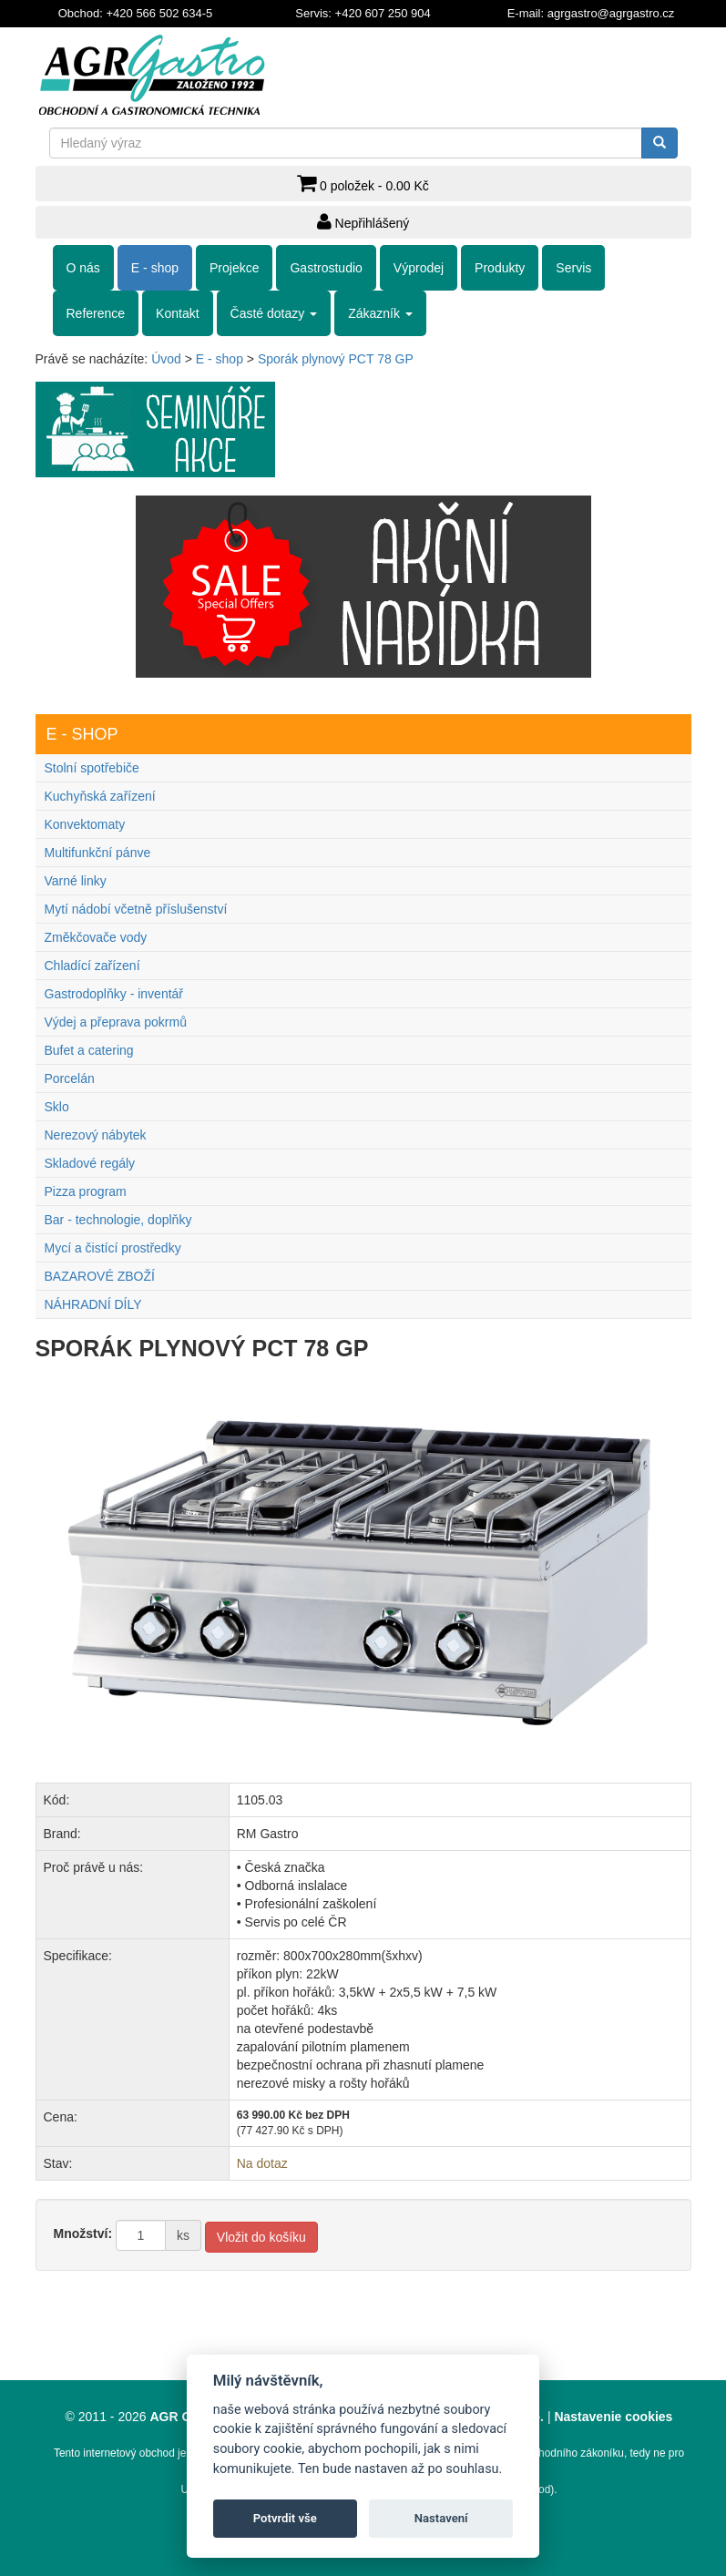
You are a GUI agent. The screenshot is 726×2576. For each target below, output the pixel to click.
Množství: (83, 2233)
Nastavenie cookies (613, 2416)
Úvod (166, 359)
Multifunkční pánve (98, 852)
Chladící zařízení (92, 965)
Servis (573, 268)
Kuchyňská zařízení (100, 796)
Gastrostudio (326, 268)
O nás (83, 268)
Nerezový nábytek (96, 1135)
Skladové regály (90, 1163)
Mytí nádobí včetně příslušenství (136, 909)
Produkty (500, 268)
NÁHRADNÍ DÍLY (93, 1304)
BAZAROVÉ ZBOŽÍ (100, 1276)
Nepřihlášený (363, 221)
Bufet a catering (89, 1050)
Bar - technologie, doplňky (118, 1219)
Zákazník (380, 313)
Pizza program (86, 1191)
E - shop (155, 268)
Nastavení (441, 2518)
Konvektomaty (85, 824)
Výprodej (419, 268)
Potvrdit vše (285, 2518)
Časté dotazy (274, 313)
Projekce (234, 268)
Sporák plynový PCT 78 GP (336, 359)
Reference (96, 313)
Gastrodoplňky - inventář (114, 993)
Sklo (57, 1106)
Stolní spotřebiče (92, 768)
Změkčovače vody (96, 937)
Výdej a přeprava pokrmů (116, 1022)
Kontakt (177, 313)
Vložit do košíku (261, 2237)
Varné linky (76, 881)
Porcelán (70, 1078)
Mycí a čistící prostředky (113, 1248)
